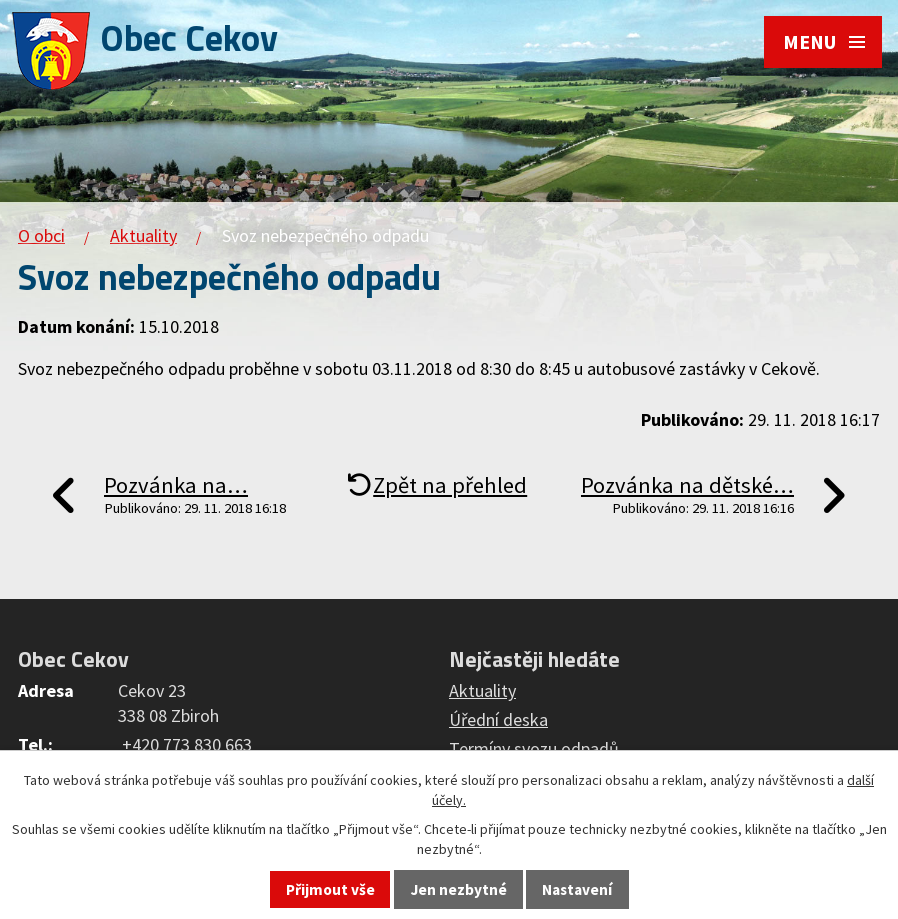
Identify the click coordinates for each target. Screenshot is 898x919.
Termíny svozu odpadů (534, 748)
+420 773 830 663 (187, 744)
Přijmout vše (330, 889)
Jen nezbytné (459, 889)
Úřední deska (498, 719)
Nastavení (577, 889)
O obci (41, 235)
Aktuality (143, 235)
